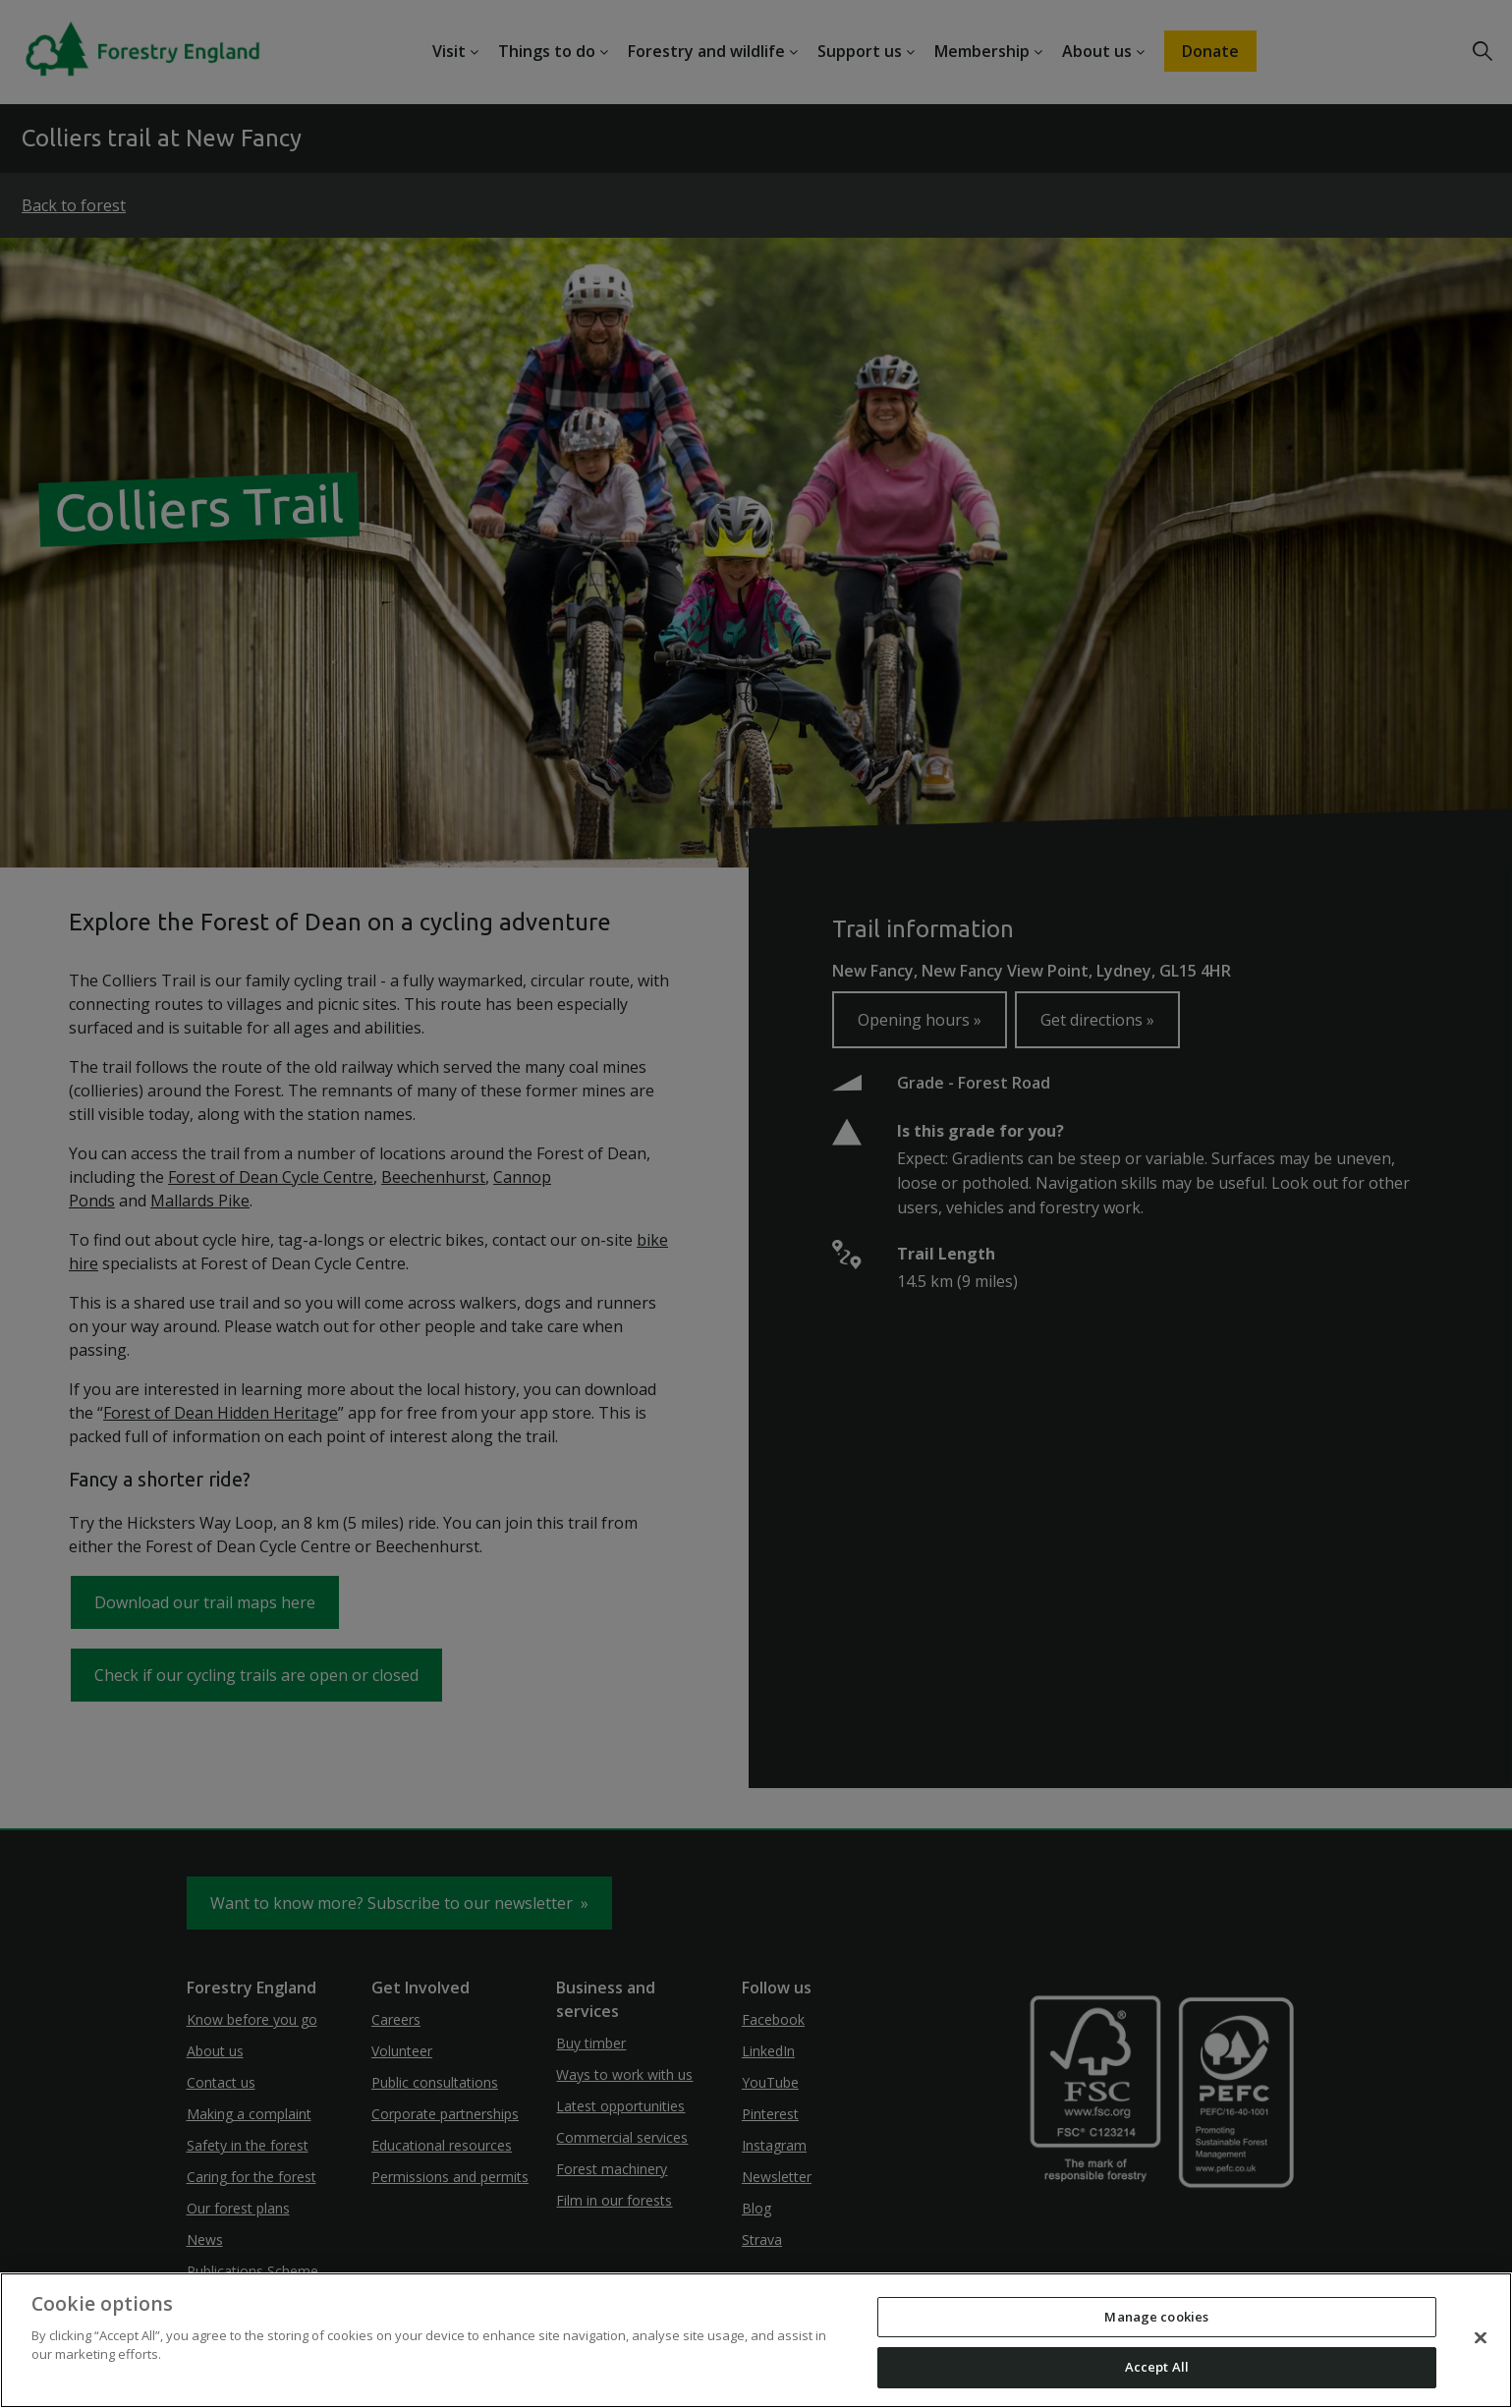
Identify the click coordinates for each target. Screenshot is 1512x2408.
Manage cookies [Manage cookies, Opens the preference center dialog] (1156, 2316)
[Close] (1480, 2337)
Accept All (1157, 2367)
